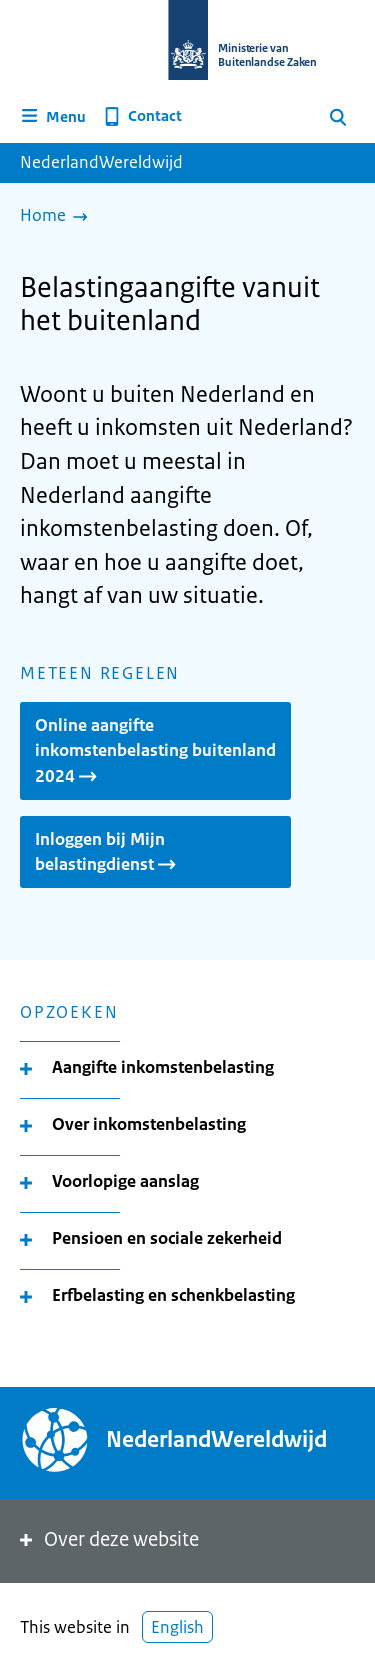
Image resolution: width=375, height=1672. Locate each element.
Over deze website (107, 1539)
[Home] (59, 217)
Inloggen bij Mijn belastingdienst (107, 851)
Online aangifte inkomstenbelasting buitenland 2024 (155, 750)
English (177, 1627)
